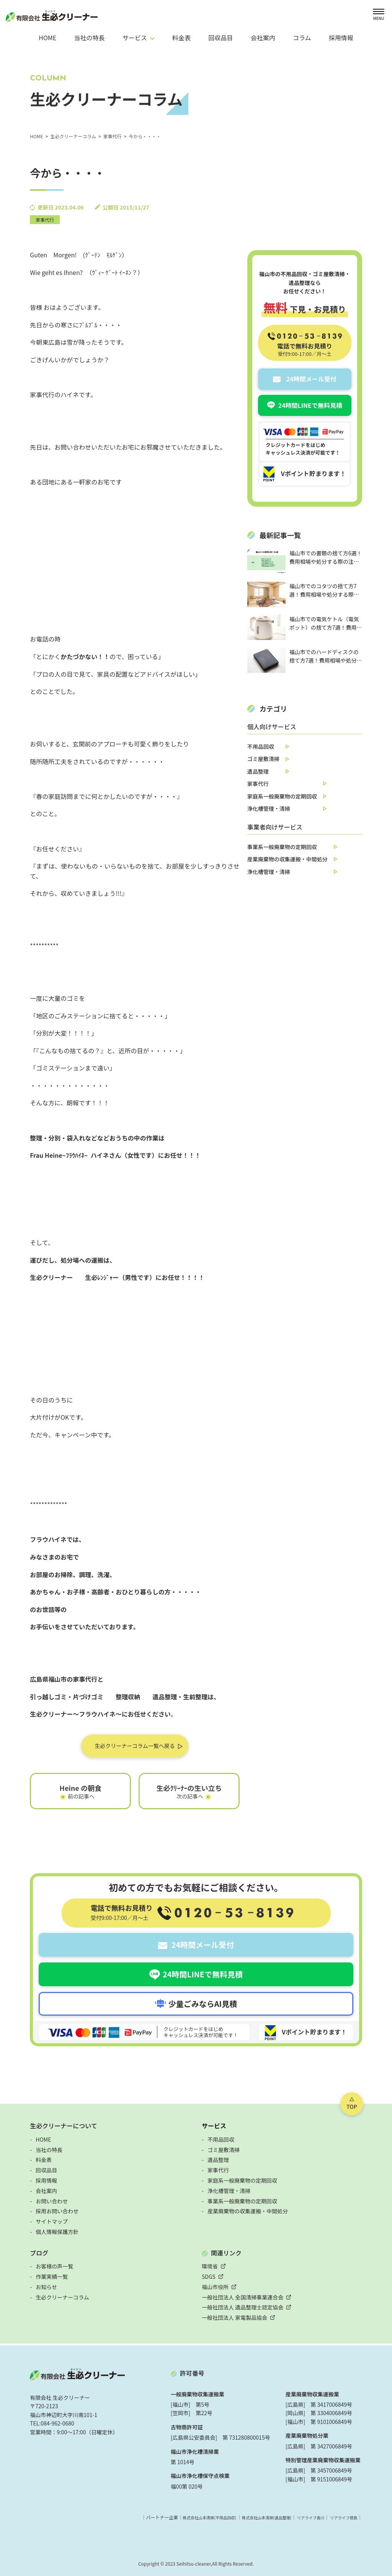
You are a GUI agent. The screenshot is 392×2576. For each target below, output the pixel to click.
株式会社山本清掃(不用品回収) (186, 2516)
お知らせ (46, 2286)
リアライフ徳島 (341, 2516)
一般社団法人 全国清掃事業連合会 (242, 2296)
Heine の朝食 (80, 1789)
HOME (47, 37)
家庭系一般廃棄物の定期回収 (282, 796)
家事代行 (45, 219)
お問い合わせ (52, 2200)
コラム (302, 37)
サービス (214, 2124)
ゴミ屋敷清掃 (263, 759)
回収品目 (220, 37)
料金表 (181, 37)
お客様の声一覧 (54, 2265)
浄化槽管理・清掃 (268, 808)
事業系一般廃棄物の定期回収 (282, 847)
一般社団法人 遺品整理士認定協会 (242, 2307)
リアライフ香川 (303, 2516)
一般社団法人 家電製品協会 (234, 2317)
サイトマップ (52, 2220)
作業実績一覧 (52, 2276)
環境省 (210, 2265)
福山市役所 (215, 2286)
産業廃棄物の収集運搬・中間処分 (287, 859)
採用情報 (341, 37)
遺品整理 (258, 771)
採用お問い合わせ (57, 2210)
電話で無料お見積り (304, 349)
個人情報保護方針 (57, 2231)
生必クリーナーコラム (62, 2296)
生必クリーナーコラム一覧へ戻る (135, 1746)
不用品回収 (260, 746)
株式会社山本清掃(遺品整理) (253, 2516)
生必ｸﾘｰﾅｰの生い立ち (189, 1789)
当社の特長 (89, 37)
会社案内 (263, 37)
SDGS (209, 2276)
